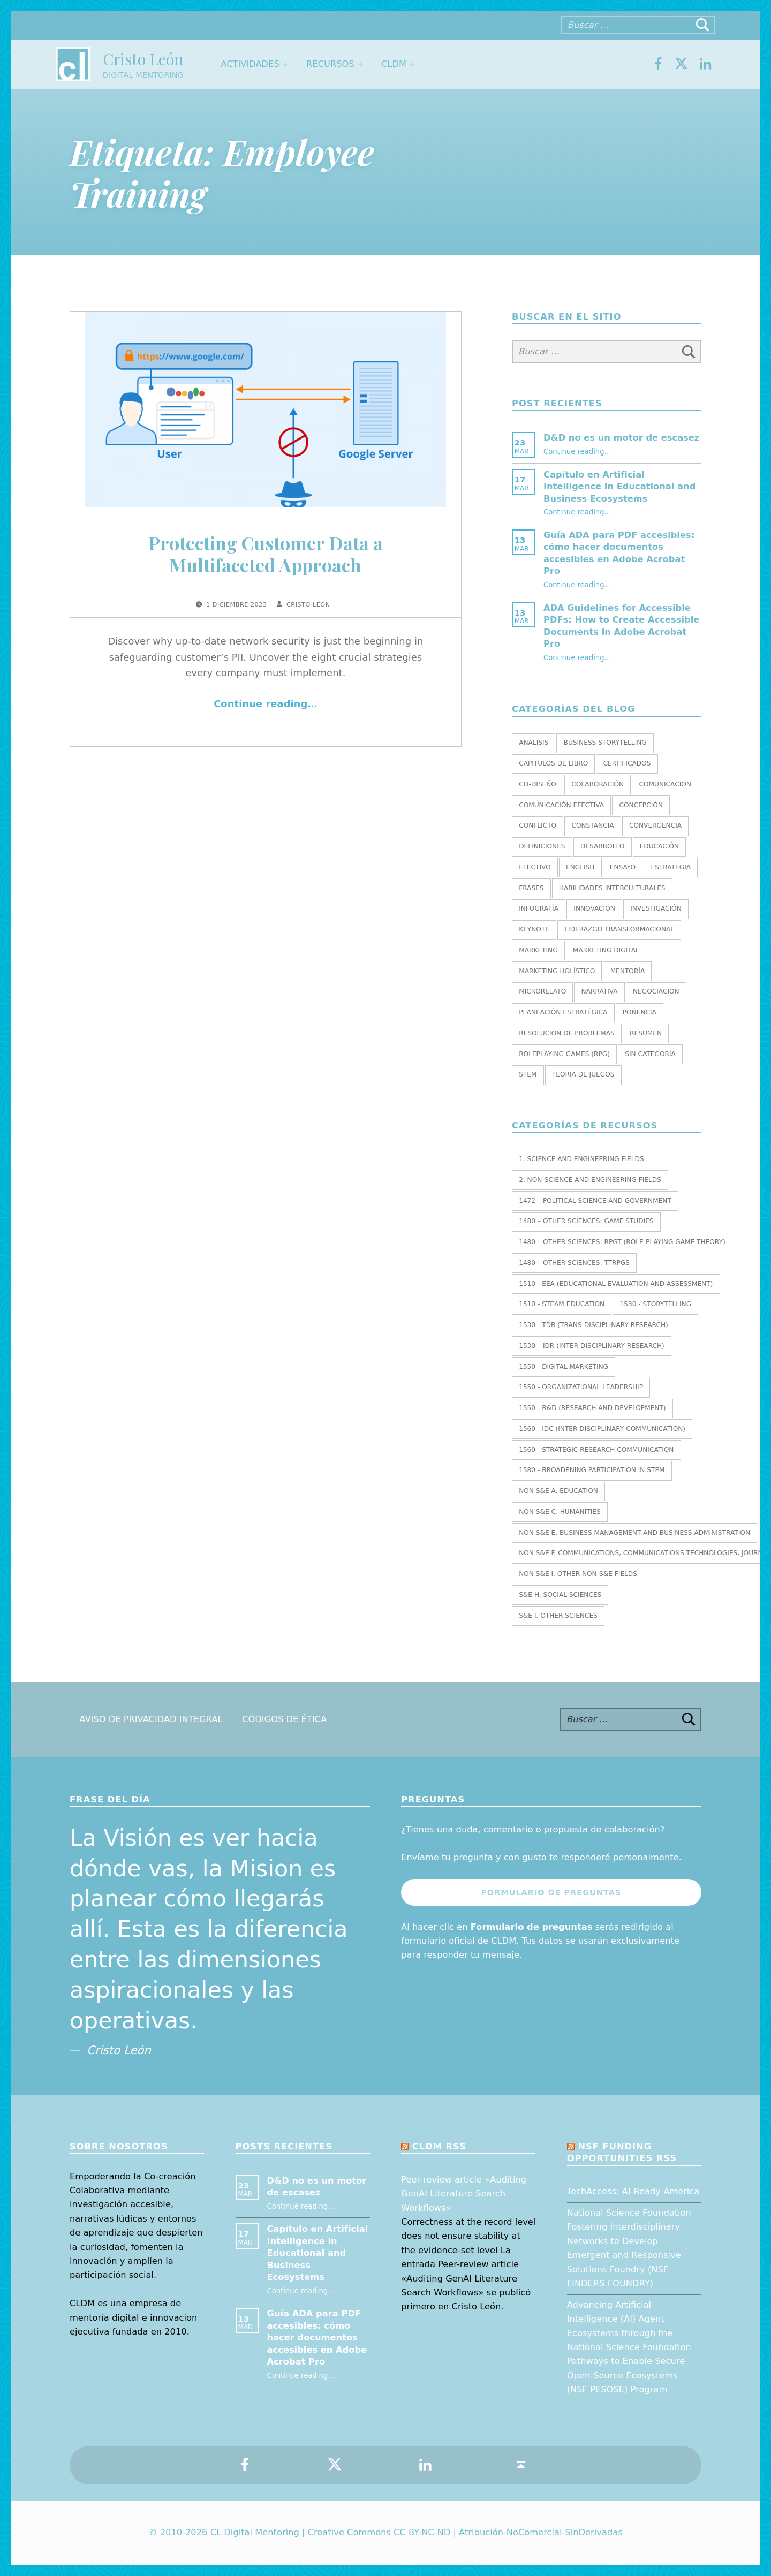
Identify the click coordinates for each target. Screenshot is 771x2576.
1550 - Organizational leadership (581, 1387)
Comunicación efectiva (561, 805)
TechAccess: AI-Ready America (633, 2191)
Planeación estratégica (563, 1012)
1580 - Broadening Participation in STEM (591, 1470)
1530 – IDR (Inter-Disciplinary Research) (591, 1346)
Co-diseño (537, 784)
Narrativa (599, 991)
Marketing (538, 950)
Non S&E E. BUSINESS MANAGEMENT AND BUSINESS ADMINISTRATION (634, 1532)
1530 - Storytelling (655, 1304)
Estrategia (671, 867)
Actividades (250, 64)
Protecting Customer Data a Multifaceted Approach (265, 554)
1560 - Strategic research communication (596, 1449)
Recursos (330, 64)
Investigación (656, 908)
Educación (659, 846)
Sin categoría (650, 1054)
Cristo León (143, 58)
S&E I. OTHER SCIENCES (558, 1615)
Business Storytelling (605, 742)
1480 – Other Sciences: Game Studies (586, 1221)
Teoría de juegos (583, 1074)
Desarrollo (602, 846)
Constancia (592, 825)
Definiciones (542, 846)
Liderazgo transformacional (619, 929)
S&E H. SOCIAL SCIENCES (560, 1594)
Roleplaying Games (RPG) (564, 1054)
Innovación (594, 908)
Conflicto (537, 825)
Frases (531, 888)
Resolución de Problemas (567, 1033)
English (580, 867)
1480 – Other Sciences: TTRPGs (574, 1263)
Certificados (627, 763)
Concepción (641, 805)
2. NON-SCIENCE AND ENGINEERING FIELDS (590, 1180)
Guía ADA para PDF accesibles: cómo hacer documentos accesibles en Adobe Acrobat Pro (317, 2337)
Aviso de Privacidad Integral (150, 1719)
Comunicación (665, 784)
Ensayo (623, 867)
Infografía (538, 908)
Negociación (656, 991)
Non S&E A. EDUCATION (558, 1491)
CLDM (393, 64)
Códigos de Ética (284, 1719)
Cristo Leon (308, 604)
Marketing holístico (557, 971)
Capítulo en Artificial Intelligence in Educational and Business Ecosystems (619, 486)
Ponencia (639, 1012)
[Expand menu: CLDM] (412, 64)
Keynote (534, 929)
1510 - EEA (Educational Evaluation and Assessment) (616, 1283)
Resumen (646, 1033)
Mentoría (627, 971)
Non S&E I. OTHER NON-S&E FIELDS (578, 1574)
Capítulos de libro (553, 763)
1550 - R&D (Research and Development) (592, 1408)
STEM (527, 1074)
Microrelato (542, 991)
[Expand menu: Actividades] (285, 64)
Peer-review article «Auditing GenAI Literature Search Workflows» (463, 2194)
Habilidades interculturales (612, 888)
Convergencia (655, 825)
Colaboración (597, 784)
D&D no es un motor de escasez (621, 438)
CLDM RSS (439, 2146)
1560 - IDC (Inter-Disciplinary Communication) (602, 1429)
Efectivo (535, 867)
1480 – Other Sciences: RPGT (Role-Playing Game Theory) (622, 1242)
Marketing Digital (606, 950)
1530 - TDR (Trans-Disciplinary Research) (593, 1325)
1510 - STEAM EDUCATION (561, 1304)
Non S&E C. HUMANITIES (560, 1512)
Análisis (533, 742)
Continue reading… (265, 703)
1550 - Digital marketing (563, 1366)
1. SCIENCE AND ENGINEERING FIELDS (581, 1159)
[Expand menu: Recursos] (360, 64)
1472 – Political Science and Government (595, 1200)
